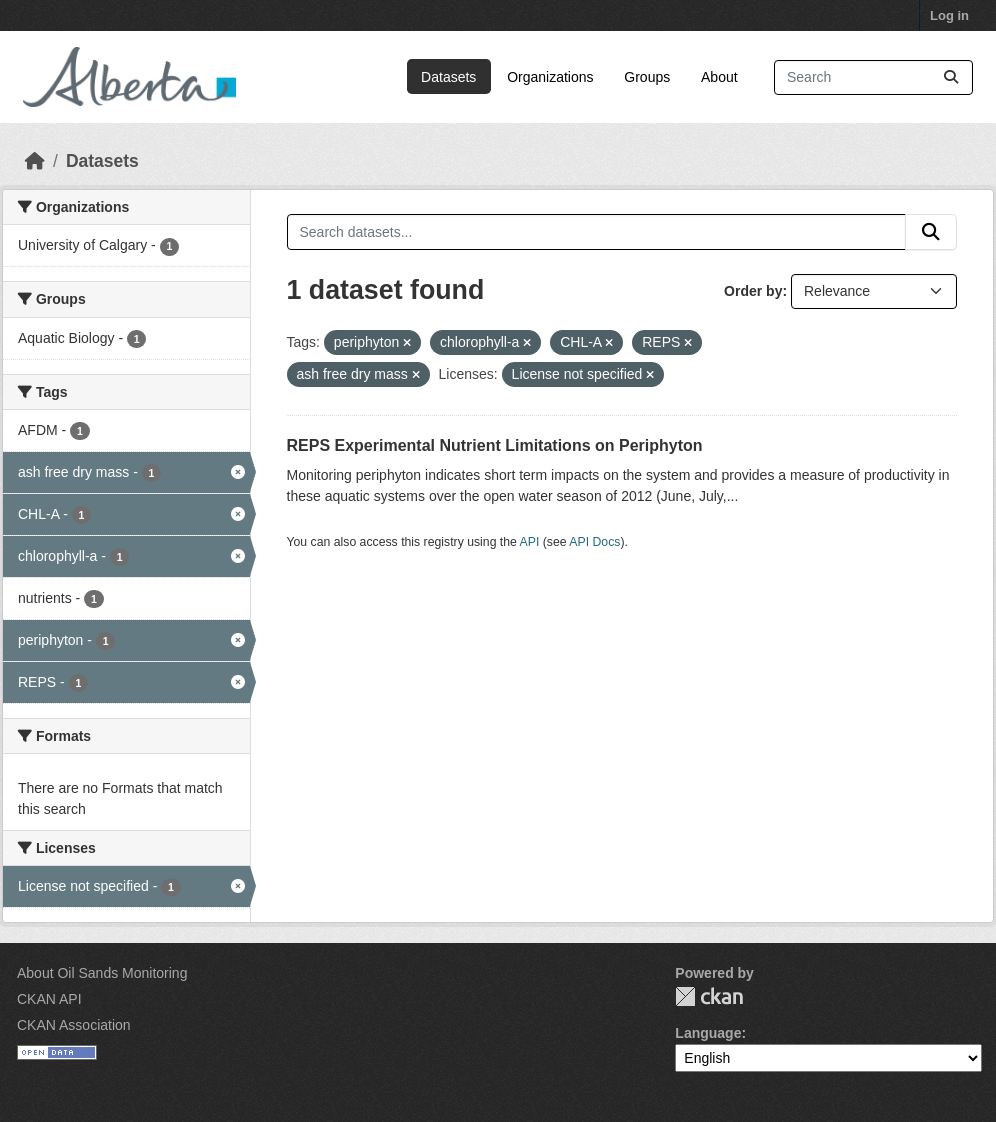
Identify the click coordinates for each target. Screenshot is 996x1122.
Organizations (550, 77)
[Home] (35, 161)
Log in (949, 15)
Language (708, 1033)
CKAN (709, 996)
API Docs (594, 542)
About (719, 77)
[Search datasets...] (873, 77)
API (530, 542)
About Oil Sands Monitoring (102, 973)
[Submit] (951, 77)
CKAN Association (74, 1025)
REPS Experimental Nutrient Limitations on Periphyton (495, 445)
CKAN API (49, 999)
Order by (753, 291)
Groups (647, 77)
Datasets (448, 77)
